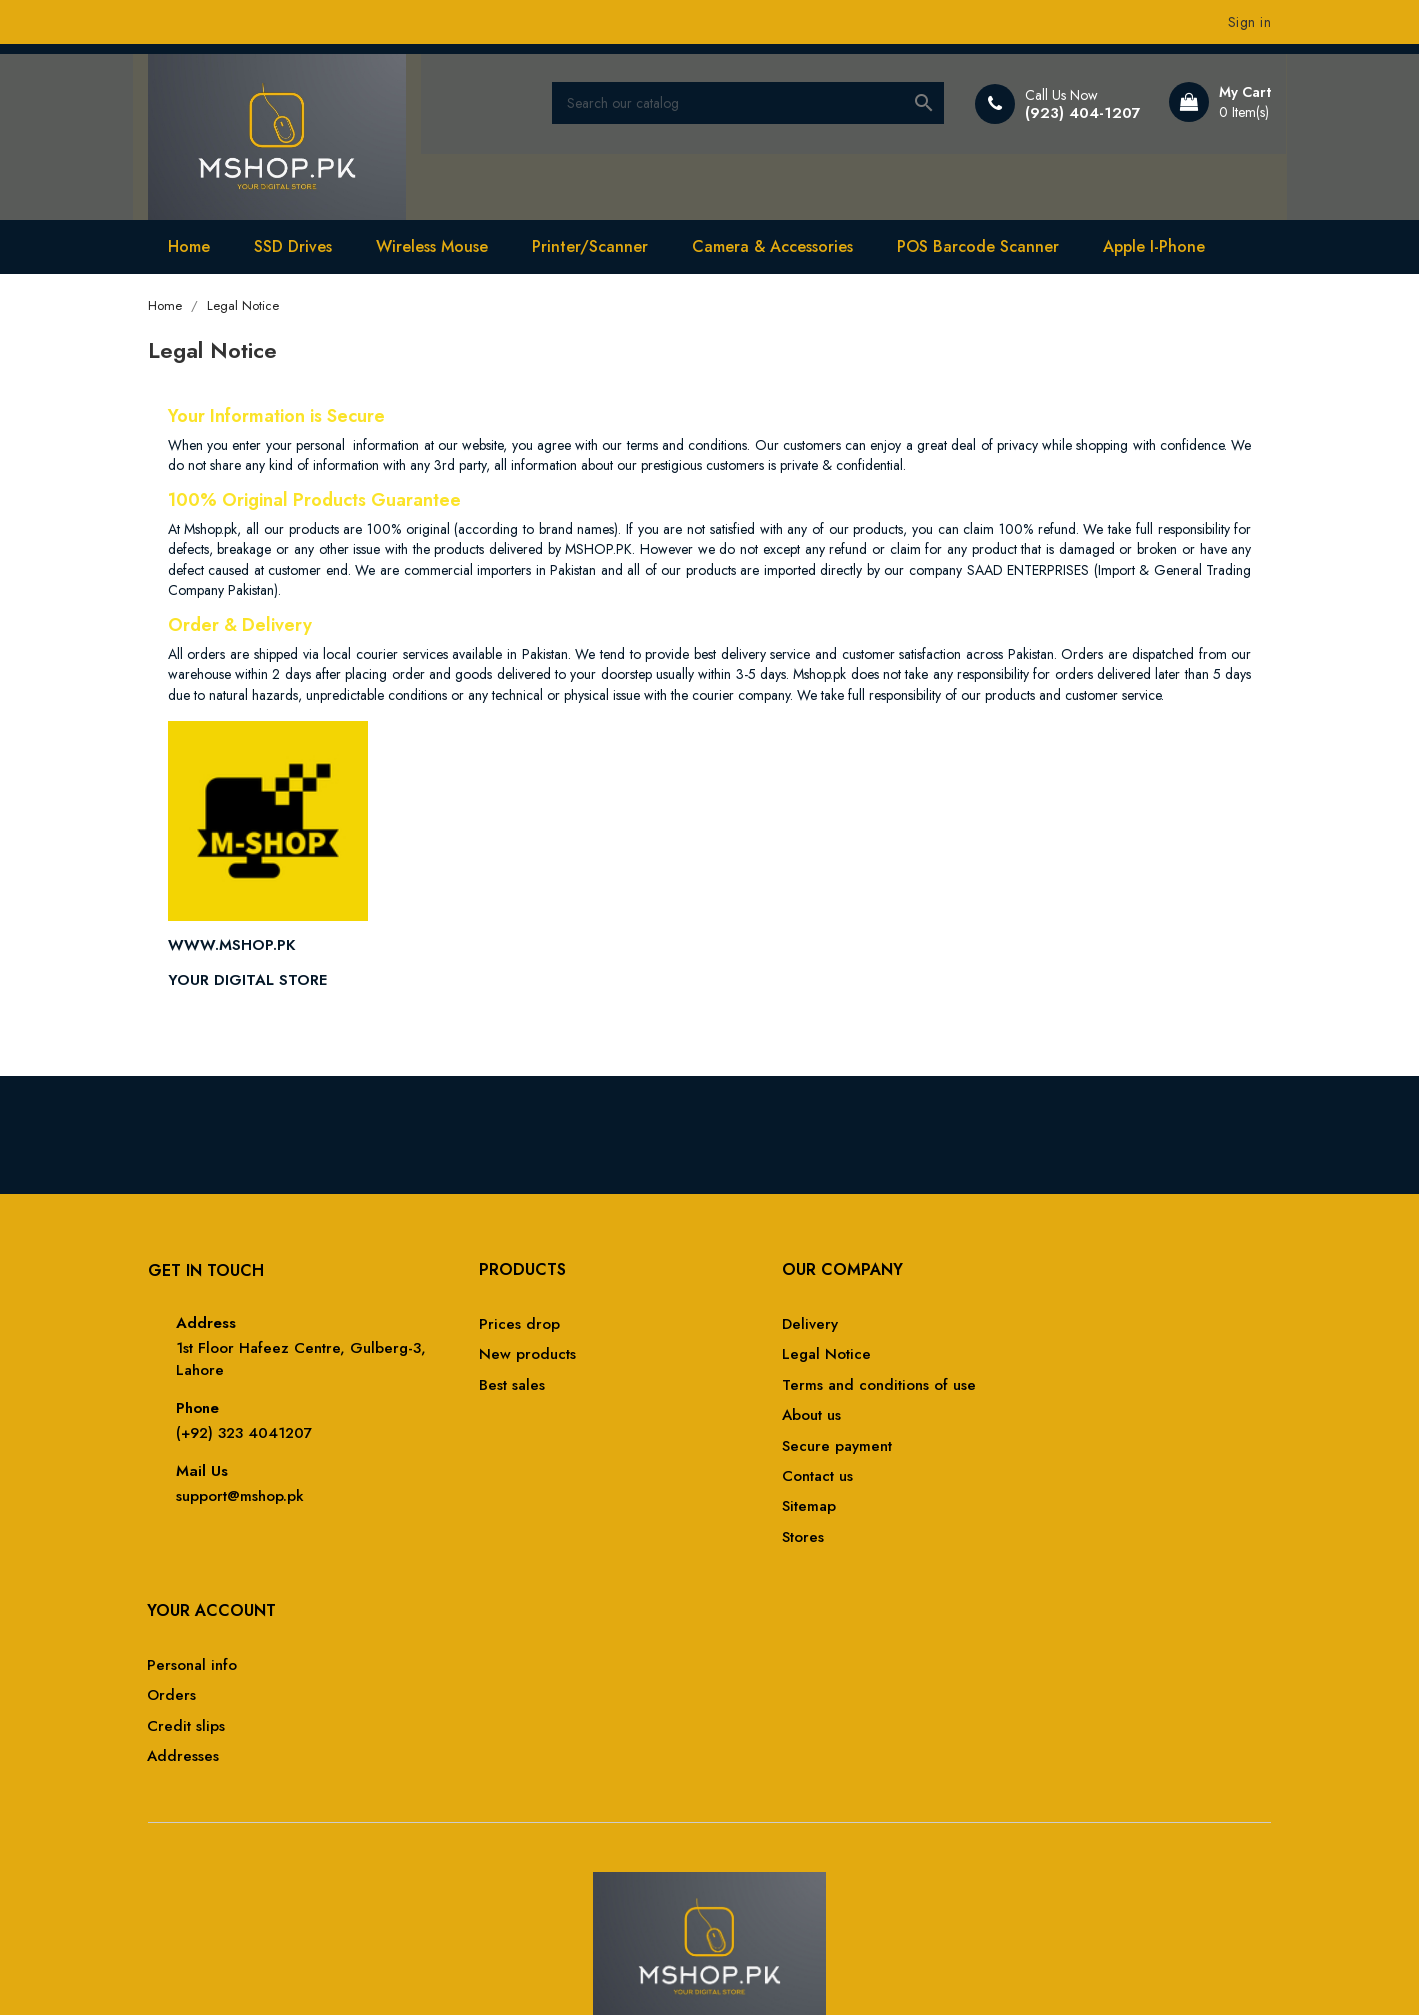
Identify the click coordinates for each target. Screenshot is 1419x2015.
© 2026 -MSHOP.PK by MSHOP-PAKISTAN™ (296, 1975)
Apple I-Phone (1161, 243)
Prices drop (480, 1328)
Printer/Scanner (597, 243)
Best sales (473, 1389)
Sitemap (752, 1510)
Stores (746, 1541)
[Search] (752, 104)
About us (754, 1419)
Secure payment (780, 1450)
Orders (1034, 1358)
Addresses (1046, 1419)
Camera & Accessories (779, 243)
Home (196, 243)
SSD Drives (300, 243)
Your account (1074, 1273)
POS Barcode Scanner (985, 243)
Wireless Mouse (439, 243)
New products (488, 1358)
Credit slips (1049, 1389)
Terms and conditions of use (822, 1389)
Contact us (760, 1480)
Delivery (753, 1328)
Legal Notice (769, 1358)
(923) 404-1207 (1075, 113)
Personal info (1055, 1328)
